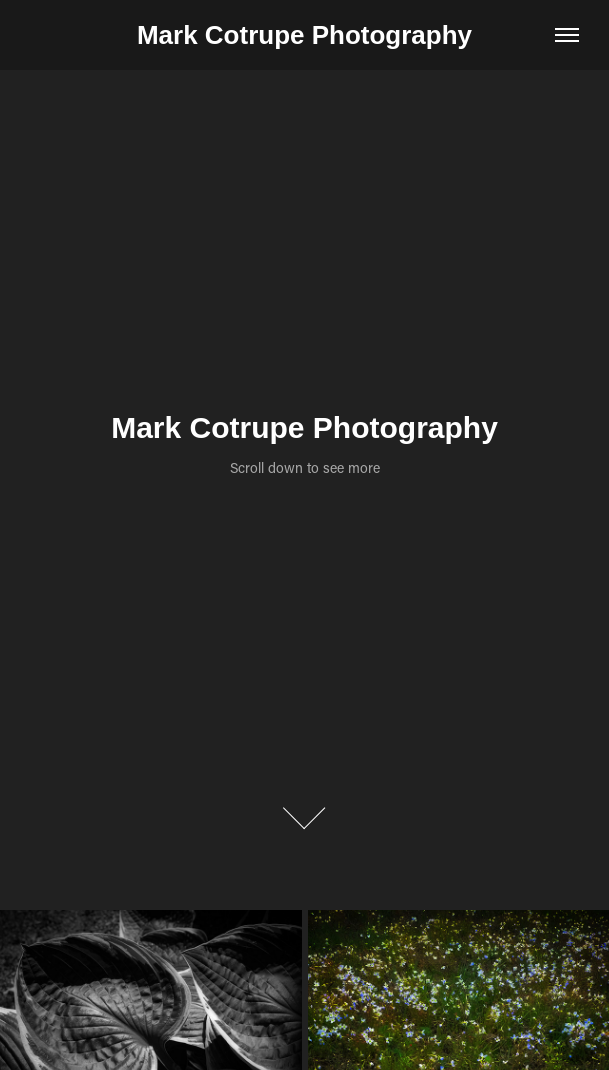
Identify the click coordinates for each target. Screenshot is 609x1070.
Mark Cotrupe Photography (304, 35)
